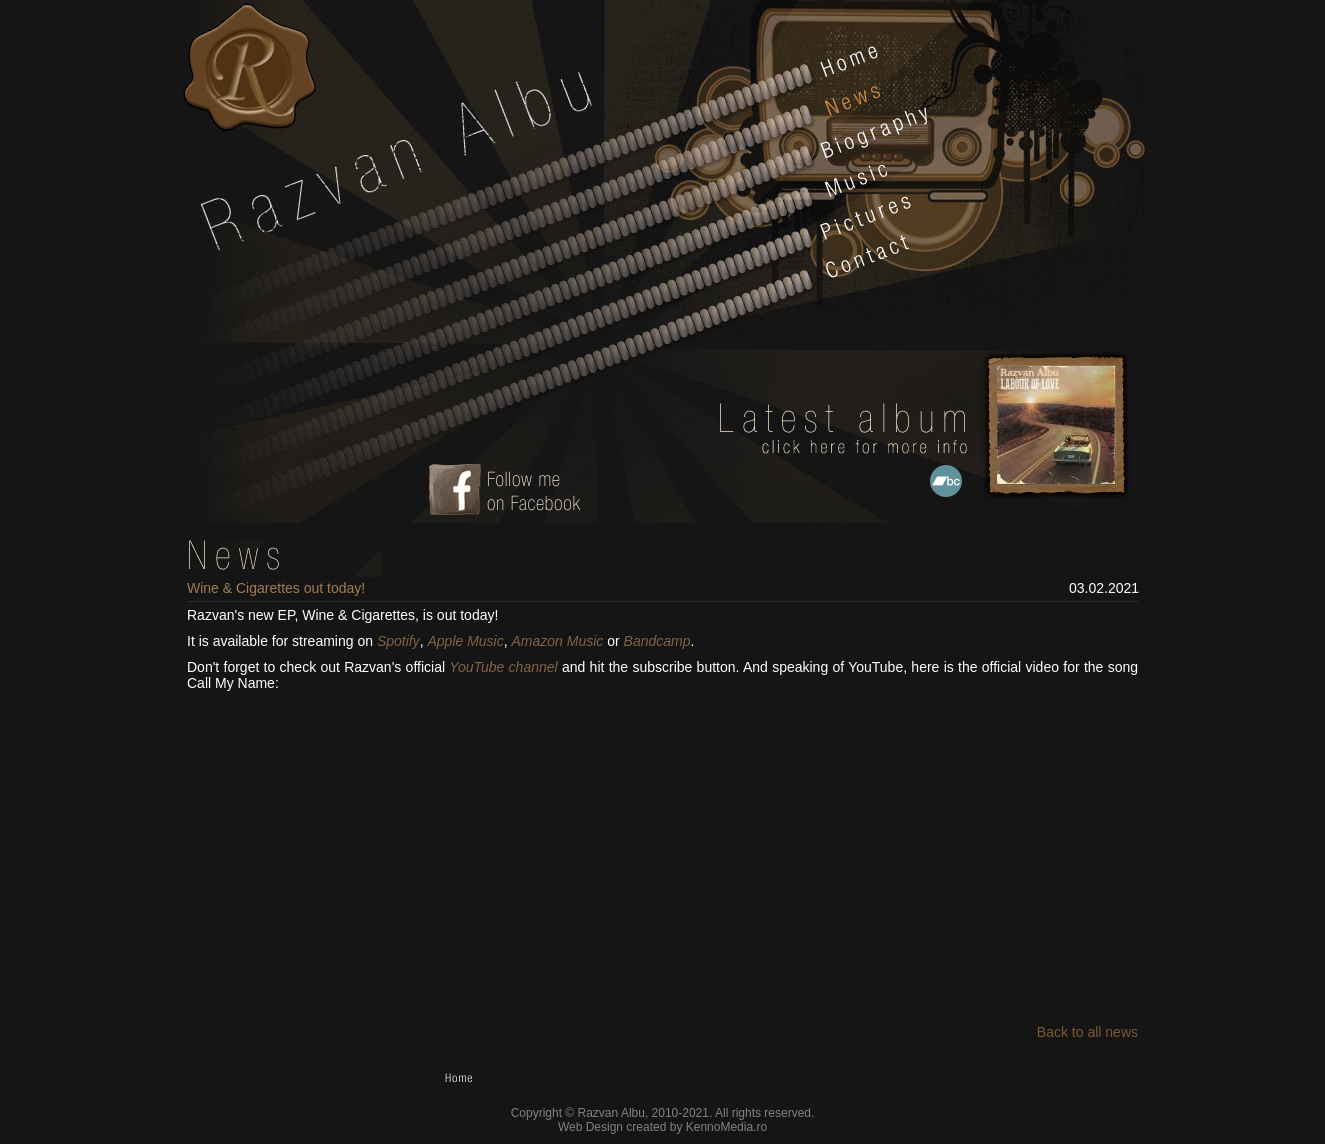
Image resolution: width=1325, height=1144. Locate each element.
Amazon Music (558, 641)
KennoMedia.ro (726, 1127)
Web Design (590, 1127)
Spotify (398, 641)
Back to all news (1087, 1032)
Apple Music (465, 641)
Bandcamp (657, 641)
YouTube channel (503, 667)
